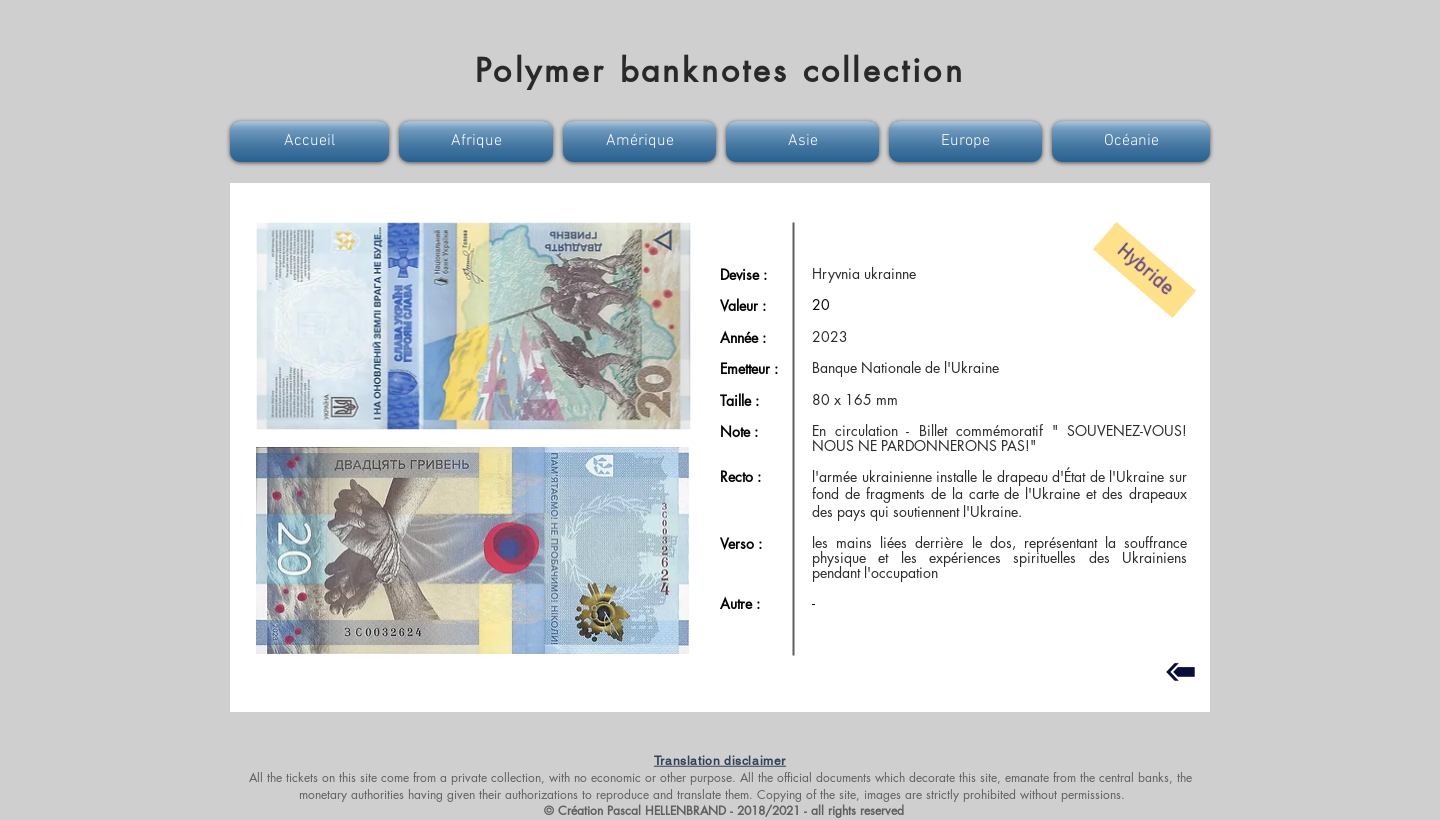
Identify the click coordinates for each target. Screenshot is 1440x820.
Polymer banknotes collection (720, 70)
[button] (312, 141)
